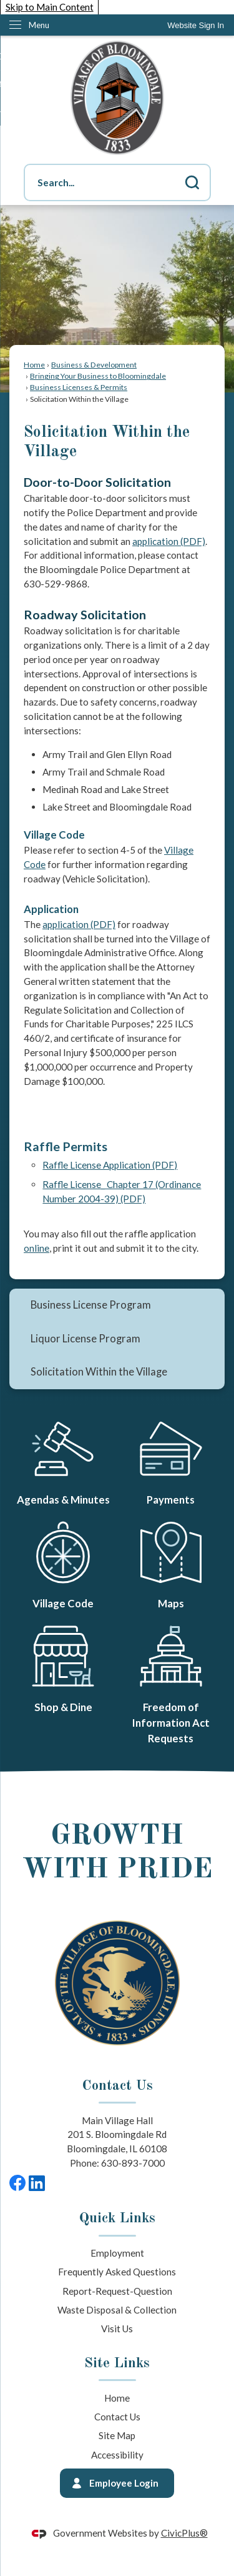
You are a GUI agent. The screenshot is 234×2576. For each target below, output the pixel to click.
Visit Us (117, 2328)
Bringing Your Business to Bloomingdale (98, 376)
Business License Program (91, 1305)
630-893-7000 (133, 2163)
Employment (117, 2253)
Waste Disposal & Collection (117, 2309)
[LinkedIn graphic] (37, 2183)
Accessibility (117, 2454)
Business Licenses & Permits (78, 387)
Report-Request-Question (117, 2291)
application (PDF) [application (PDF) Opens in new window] (168, 541)
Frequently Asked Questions (117, 2271)
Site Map (117, 2435)
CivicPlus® (184, 2533)
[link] (195, 25)
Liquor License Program (85, 1338)
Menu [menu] (39, 25)
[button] (192, 182)
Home (34, 364)
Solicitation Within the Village (99, 1371)
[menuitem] (117, 1305)
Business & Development (94, 364)
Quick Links (117, 2218)
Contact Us (117, 2416)
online (36, 1248)
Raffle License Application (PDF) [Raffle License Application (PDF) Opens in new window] (109, 1165)
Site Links (117, 2363)
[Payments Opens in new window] (171, 1459)
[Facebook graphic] (17, 2183)
